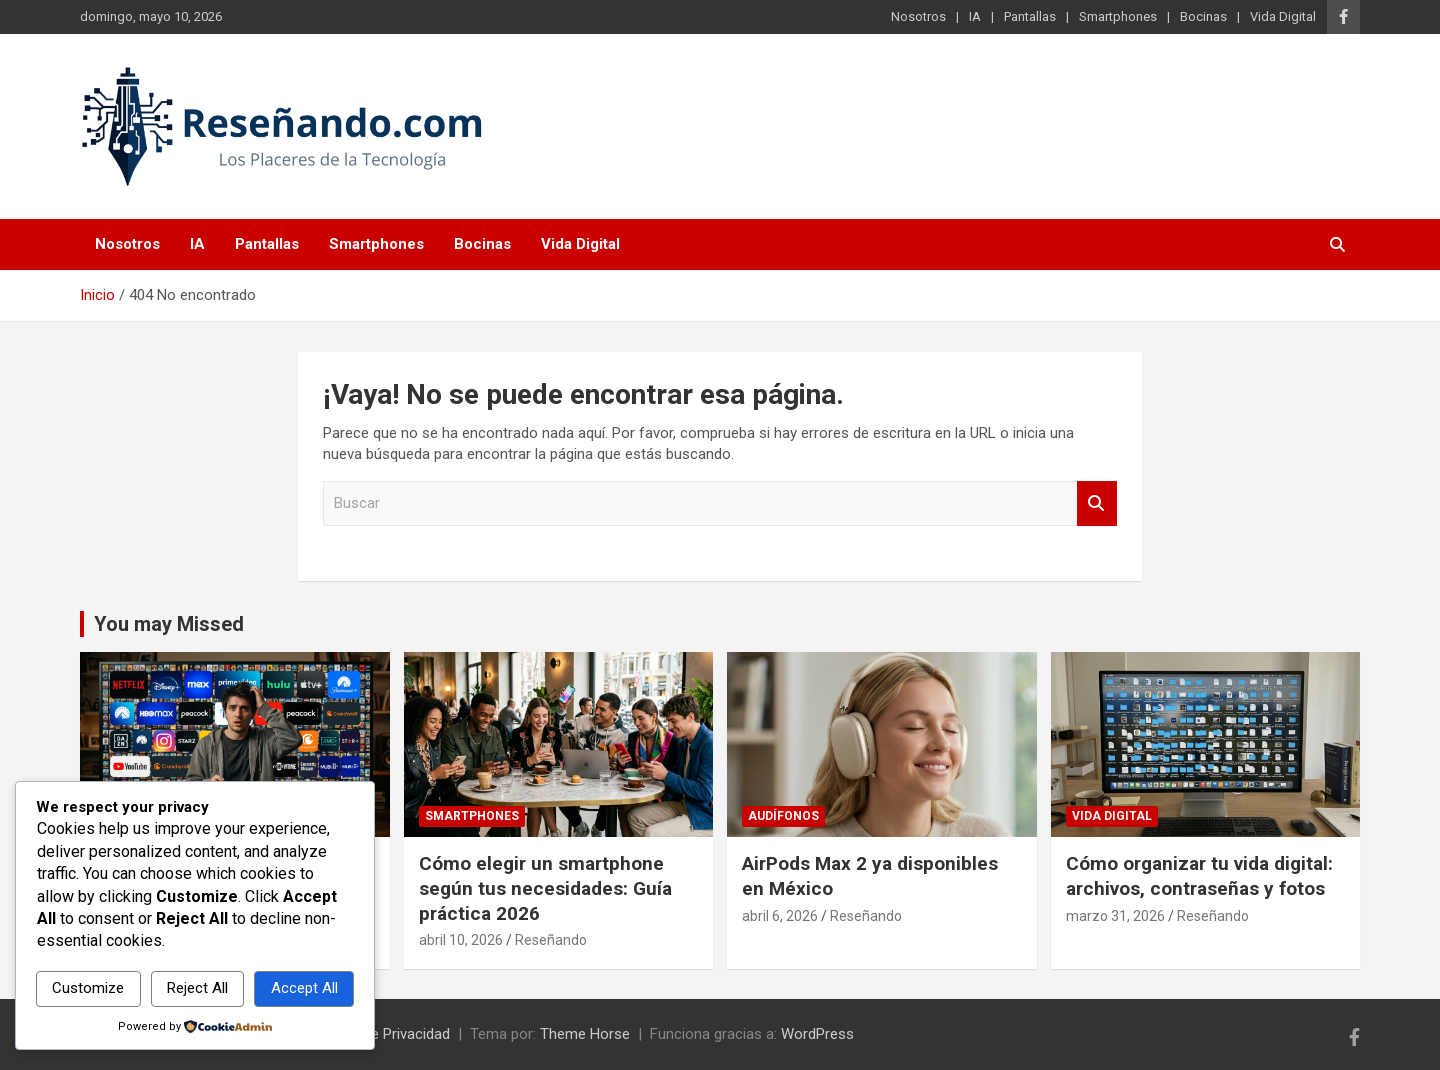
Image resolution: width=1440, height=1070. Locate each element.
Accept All (304, 988)
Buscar (1097, 503)
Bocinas (1203, 16)
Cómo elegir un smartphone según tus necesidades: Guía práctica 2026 (545, 888)
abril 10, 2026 (461, 940)
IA (975, 16)
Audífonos (783, 816)
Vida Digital (1283, 16)
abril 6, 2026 (780, 916)
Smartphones (1118, 16)
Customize (88, 988)
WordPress (817, 1034)
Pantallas (1030, 16)
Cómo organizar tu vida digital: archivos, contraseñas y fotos (1199, 876)
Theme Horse (585, 1034)
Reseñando (551, 940)
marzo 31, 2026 (1115, 916)
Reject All (197, 988)
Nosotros (918, 16)
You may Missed (169, 624)
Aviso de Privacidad (386, 1034)
